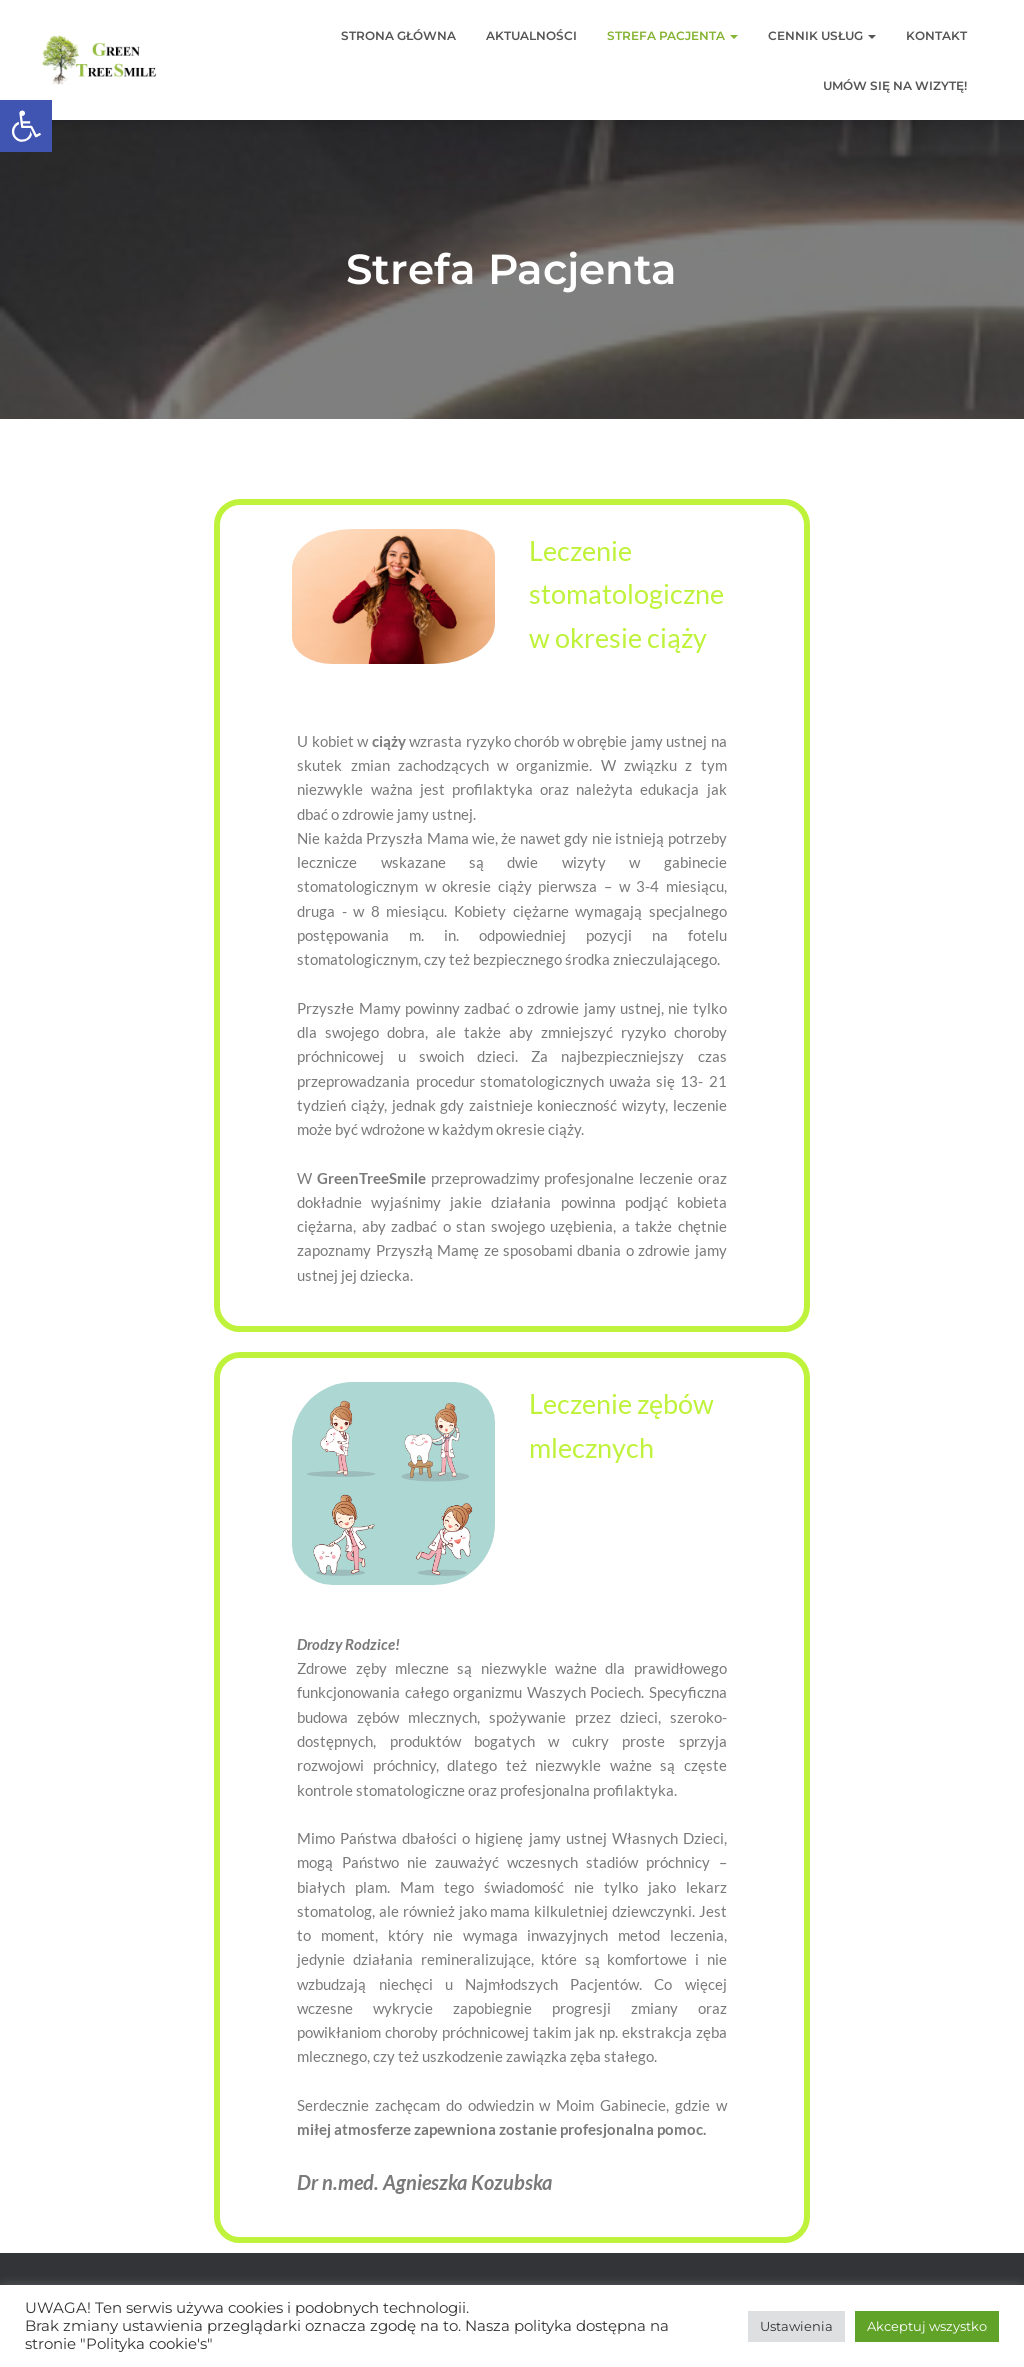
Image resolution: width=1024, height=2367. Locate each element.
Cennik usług (822, 35)
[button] (26, 126)
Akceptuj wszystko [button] (927, 2326)
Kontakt (936, 35)
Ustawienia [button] (796, 2326)
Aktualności (531, 35)
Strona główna (398, 35)
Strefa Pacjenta (672, 35)
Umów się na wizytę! (895, 85)
